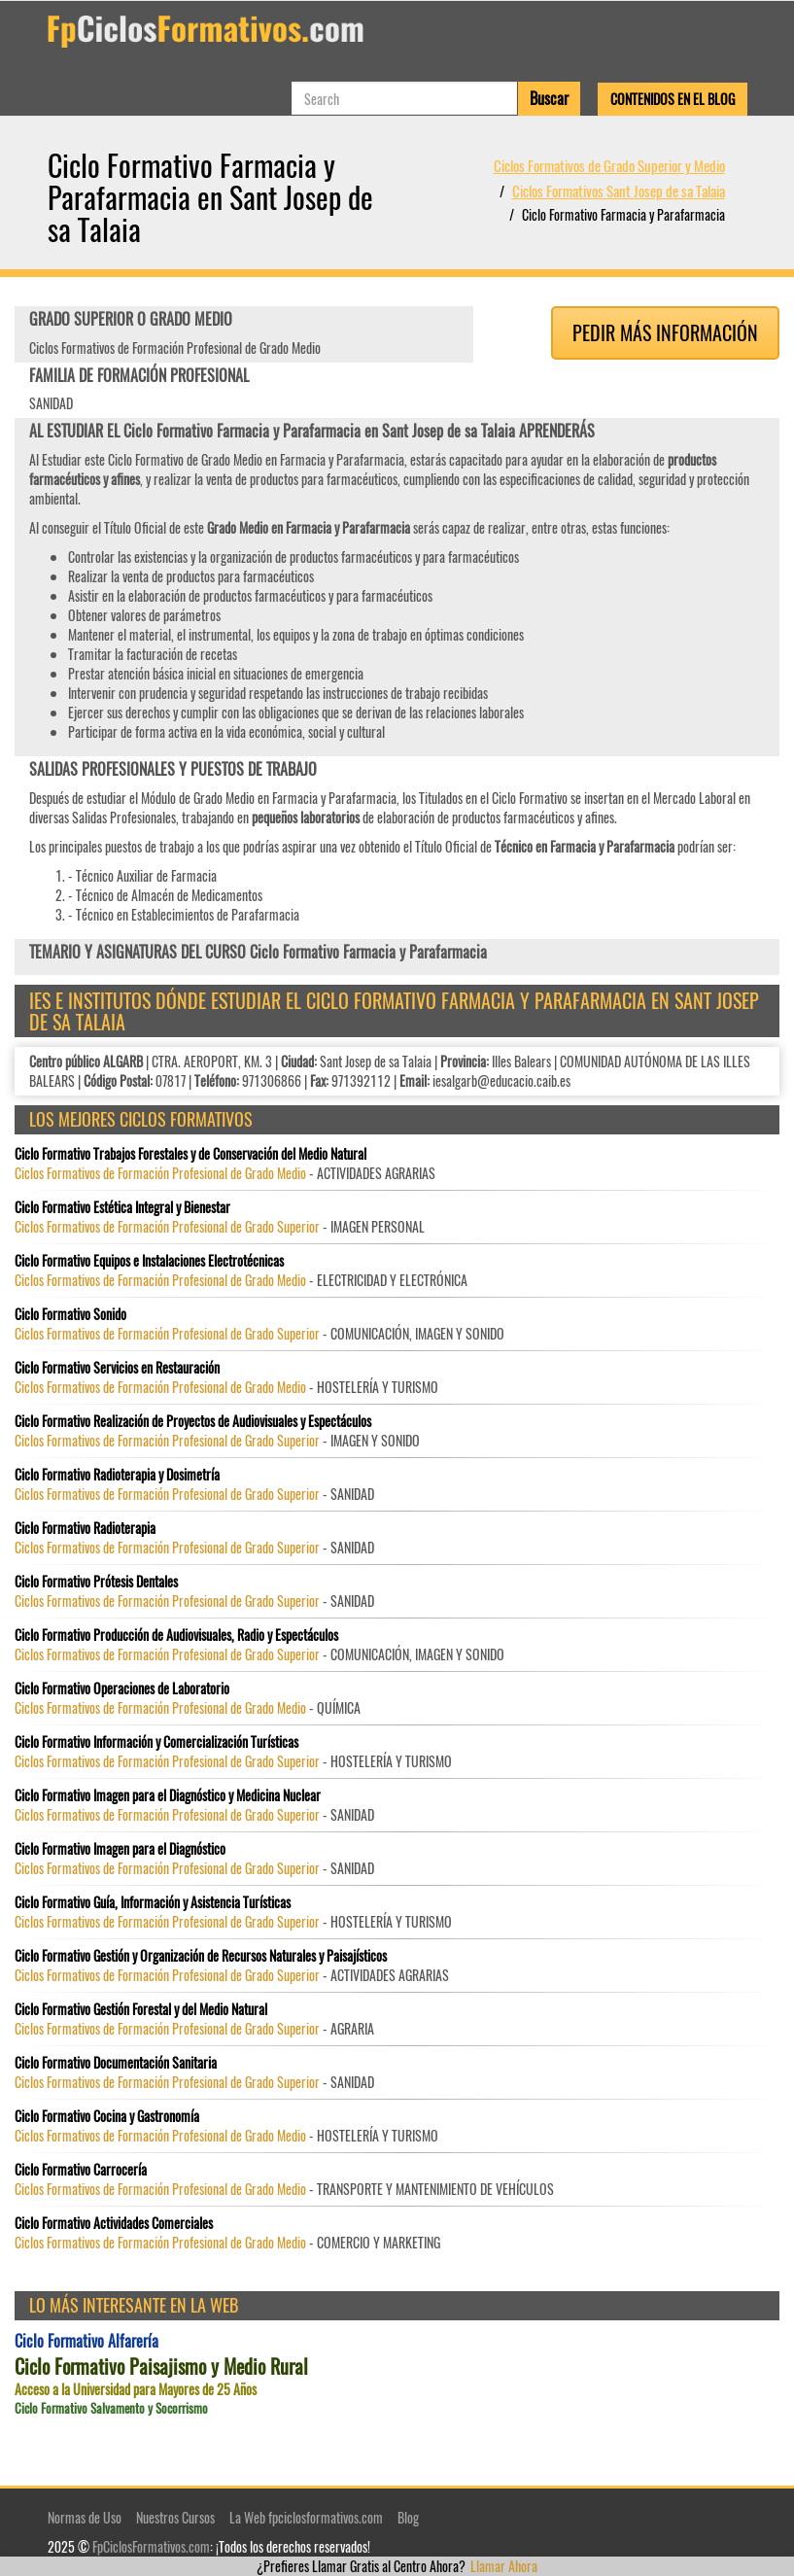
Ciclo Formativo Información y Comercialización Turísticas (156, 1742)
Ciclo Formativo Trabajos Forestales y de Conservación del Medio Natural (190, 1154)
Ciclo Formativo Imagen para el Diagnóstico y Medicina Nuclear (168, 1795)
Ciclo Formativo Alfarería (86, 2341)
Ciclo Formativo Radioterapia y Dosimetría (117, 1474)
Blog (408, 2517)
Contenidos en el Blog (672, 98)
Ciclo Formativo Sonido (70, 1314)
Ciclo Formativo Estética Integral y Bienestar (122, 1207)
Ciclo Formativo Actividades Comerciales (114, 2223)
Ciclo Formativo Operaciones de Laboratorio (122, 1688)
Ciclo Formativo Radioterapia (85, 1528)
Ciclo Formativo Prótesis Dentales (96, 1581)
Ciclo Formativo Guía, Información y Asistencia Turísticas (153, 1902)
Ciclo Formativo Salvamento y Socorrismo (111, 2408)
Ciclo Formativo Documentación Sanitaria (116, 2062)
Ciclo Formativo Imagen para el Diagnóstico (120, 1849)
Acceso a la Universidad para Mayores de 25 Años (136, 2389)
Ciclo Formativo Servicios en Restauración (117, 1367)
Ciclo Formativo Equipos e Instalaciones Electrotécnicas (149, 1261)
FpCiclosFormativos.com (151, 2546)
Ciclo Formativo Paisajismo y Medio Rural (161, 2366)
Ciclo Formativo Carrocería (81, 2169)
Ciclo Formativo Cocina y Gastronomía (107, 2116)
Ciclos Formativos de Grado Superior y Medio (609, 165)
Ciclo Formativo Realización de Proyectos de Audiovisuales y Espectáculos (193, 1421)
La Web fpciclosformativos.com (306, 2517)
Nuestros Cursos (175, 2517)
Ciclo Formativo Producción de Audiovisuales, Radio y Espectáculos (176, 1635)
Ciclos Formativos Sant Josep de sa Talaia (618, 190)
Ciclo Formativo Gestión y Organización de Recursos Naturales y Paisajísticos (201, 1956)
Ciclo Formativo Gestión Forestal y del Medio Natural (141, 2009)
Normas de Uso (84, 2517)
